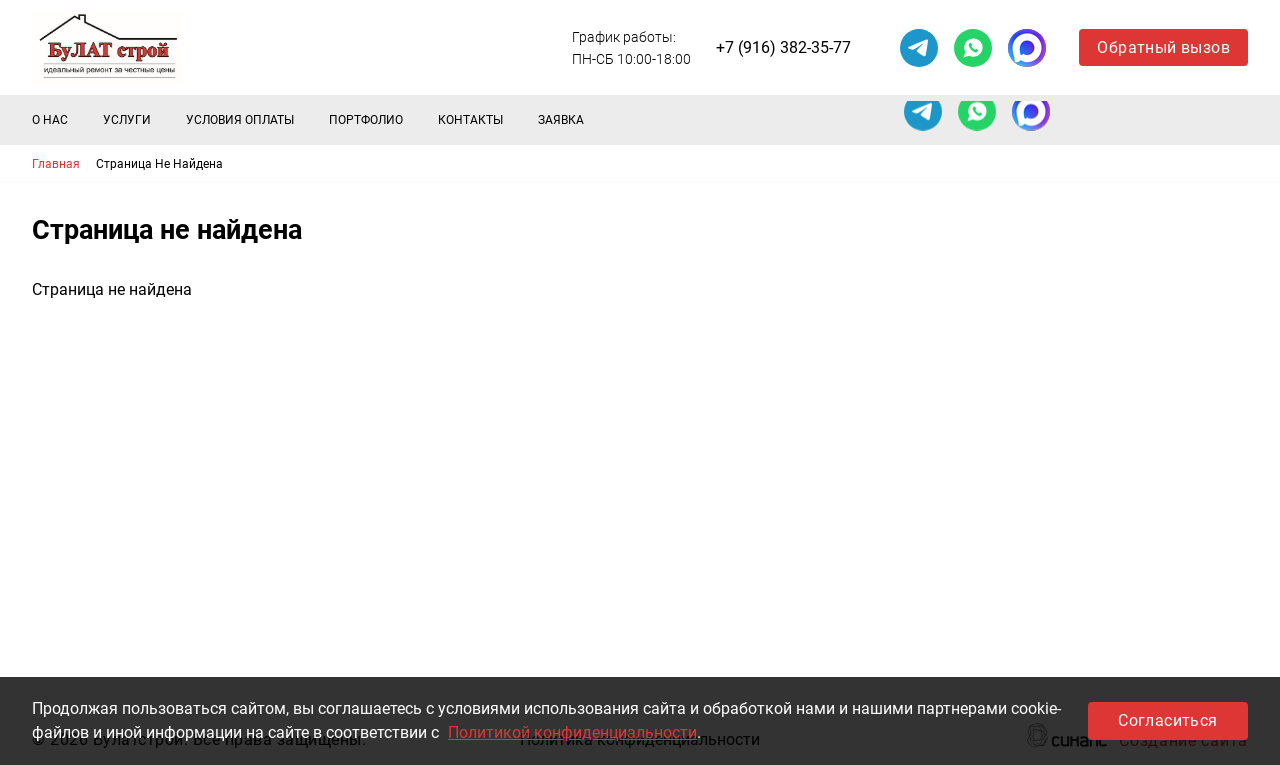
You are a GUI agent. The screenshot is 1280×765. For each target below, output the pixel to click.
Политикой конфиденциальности (572, 732)
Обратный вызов (1163, 47)
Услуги (127, 120)
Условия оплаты (240, 120)
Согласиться (1167, 720)
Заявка (561, 120)
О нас (50, 120)
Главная (56, 164)
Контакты (470, 120)
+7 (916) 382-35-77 (783, 47)
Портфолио (366, 120)
